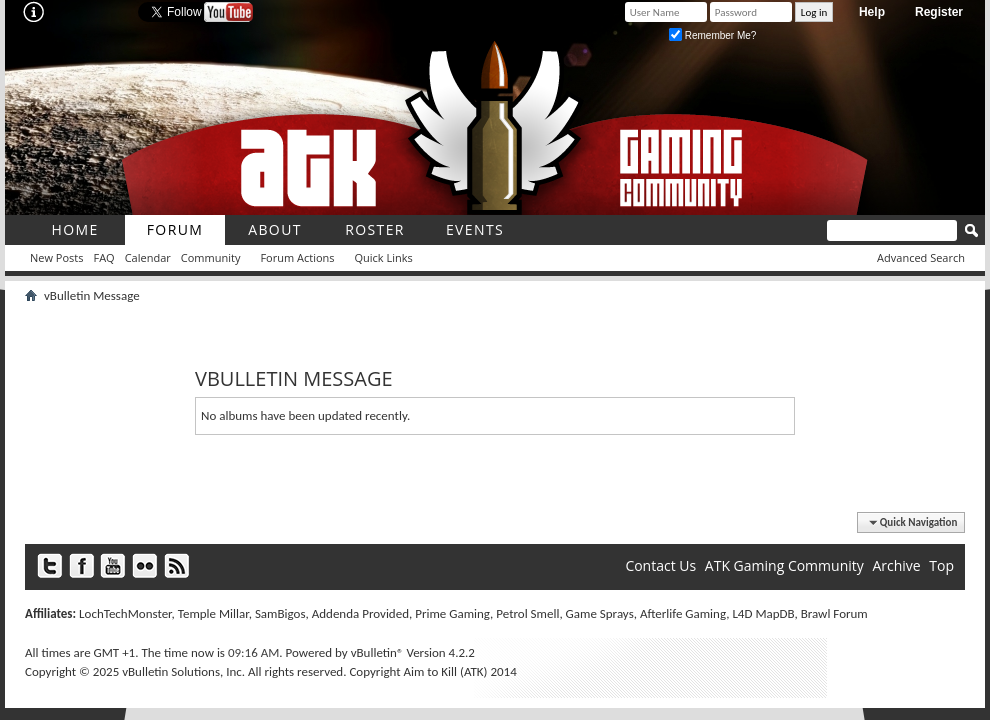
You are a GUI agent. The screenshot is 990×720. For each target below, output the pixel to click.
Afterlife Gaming (683, 613)
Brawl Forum (834, 613)
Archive (896, 565)
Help (872, 12)
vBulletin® (377, 652)
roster (375, 229)
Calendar (148, 257)
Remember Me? (712, 35)
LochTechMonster (125, 613)
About (275, 229)
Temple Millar (213, 613)
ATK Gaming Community (784, 565)
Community (211, 257)
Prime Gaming (452, 613)
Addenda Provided (360, 613)
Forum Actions (297, 257)
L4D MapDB (763, 613)
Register (939, 12)
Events (475, 229)
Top (941, 565)
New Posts (56, 257)
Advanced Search (921, 257)
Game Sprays (600, 613)
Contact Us (660, 565)
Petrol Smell (527, 613)
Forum (175, 229)
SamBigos (280, 613)
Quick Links (384, 257)
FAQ (103, 257)
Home (74, 229)
